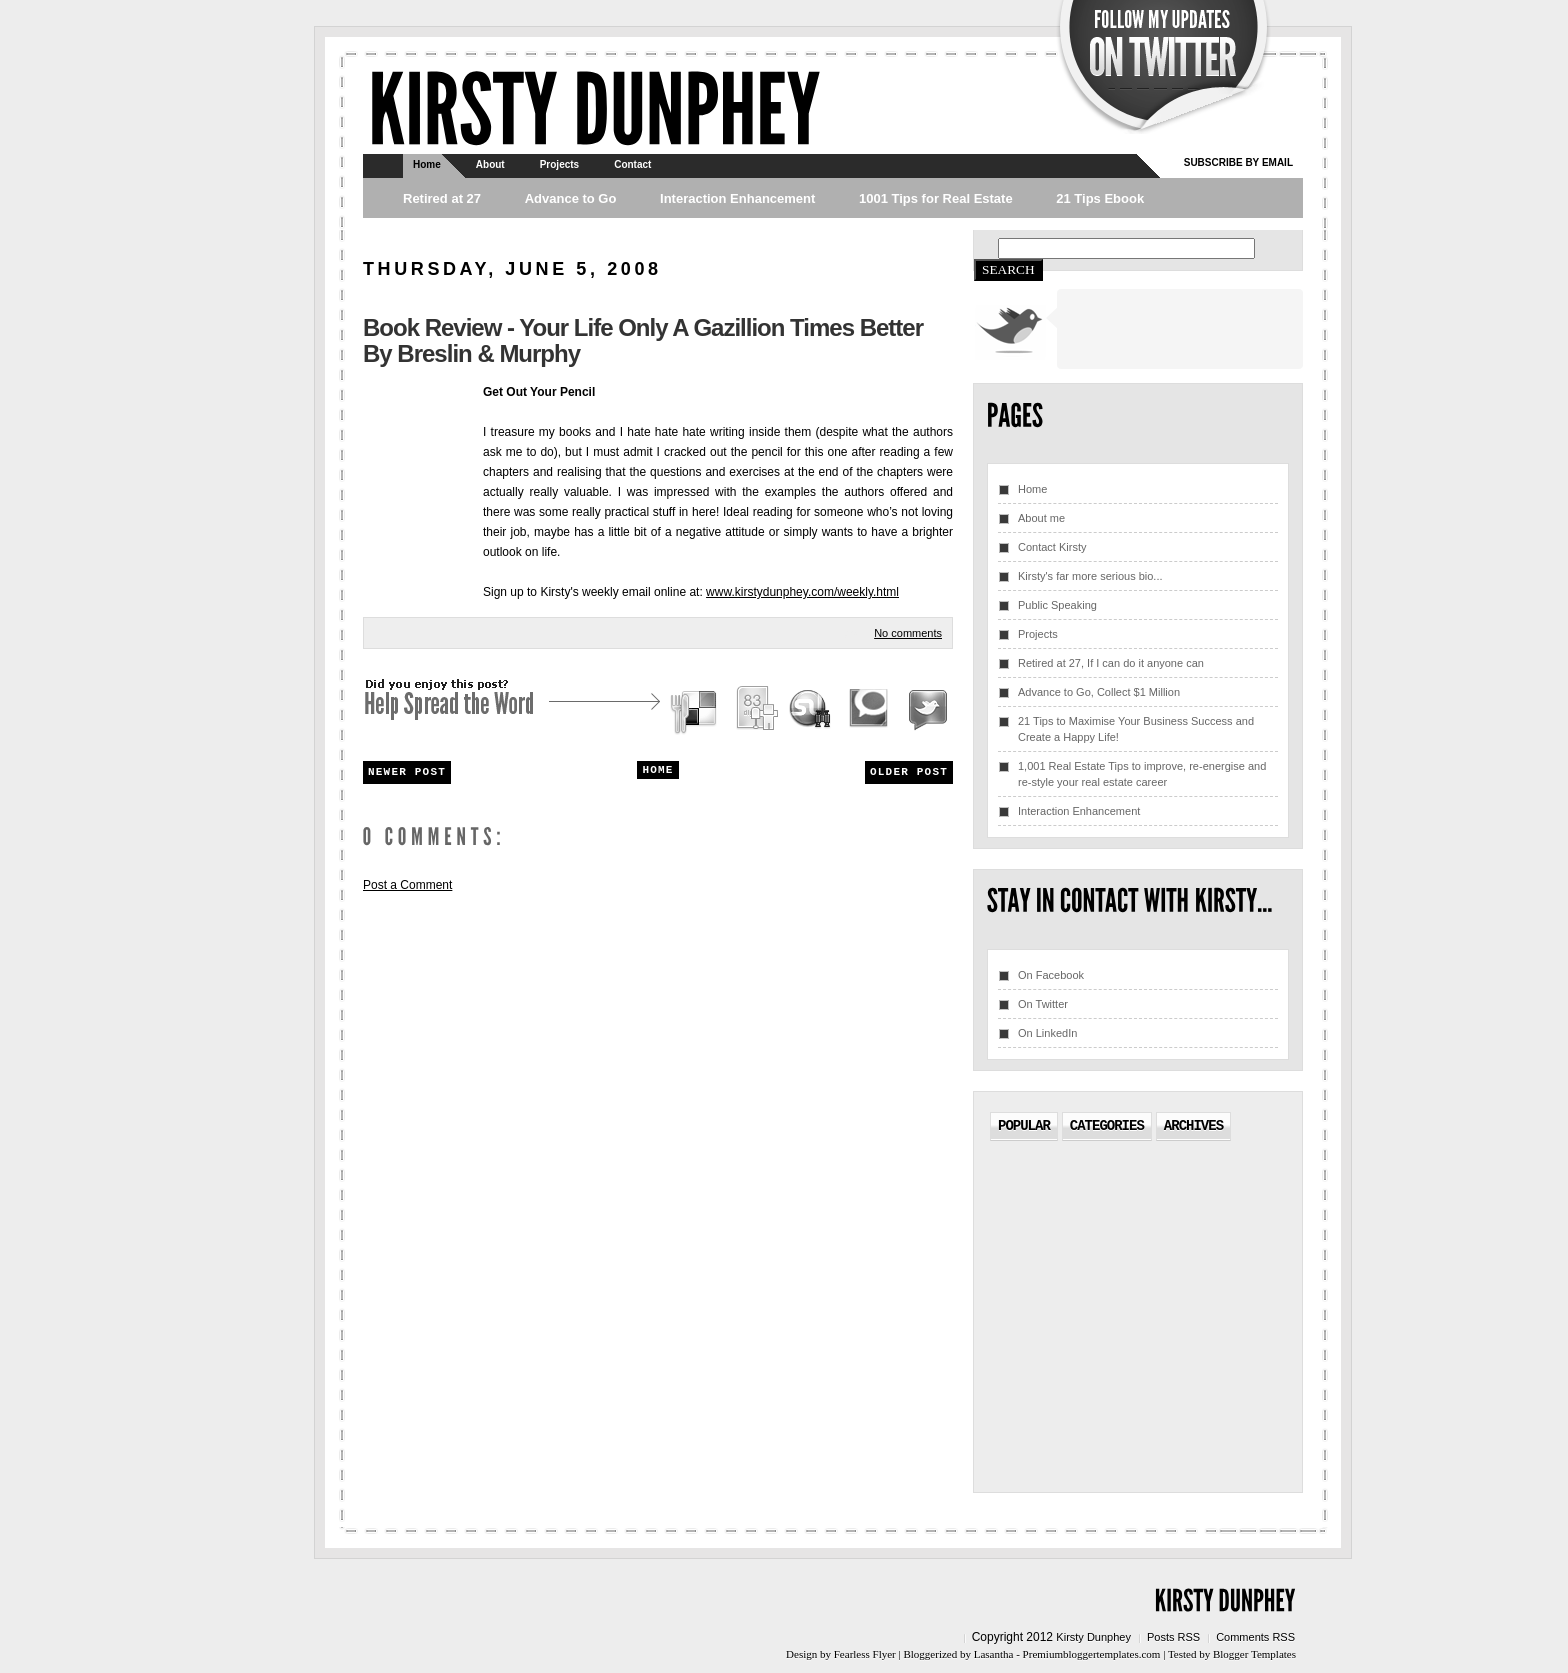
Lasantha (994, 1654)
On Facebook (1051, 975)
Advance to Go (571, 198)
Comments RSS (1255, 1637)
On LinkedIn (1047, 1033)
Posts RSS (1173, 1637)
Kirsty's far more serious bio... (1090, 576)
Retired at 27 (442, 198)
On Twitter (1043, 1004)
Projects (559, 164)
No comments (908, 633)
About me (1041, 518)
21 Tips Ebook (1100, 198)
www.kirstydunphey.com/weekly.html (802, 592)
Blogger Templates (1254, 1654)
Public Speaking (1057, 605)
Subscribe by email (1238, 162)
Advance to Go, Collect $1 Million (1099, 692)
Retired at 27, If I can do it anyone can (1111, 663)
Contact (632, 164)
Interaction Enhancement (737, 198)
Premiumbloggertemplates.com (1092, 1654)
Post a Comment (407, 885)
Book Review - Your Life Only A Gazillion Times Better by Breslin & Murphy (643, 340)
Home (427, 164)
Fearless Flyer (865, 1654)
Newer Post (407, 772)
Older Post (909, 772)
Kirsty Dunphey (1093, 1637)
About (490, 164)
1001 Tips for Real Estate (936, 198)
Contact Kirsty (1052, 547)
